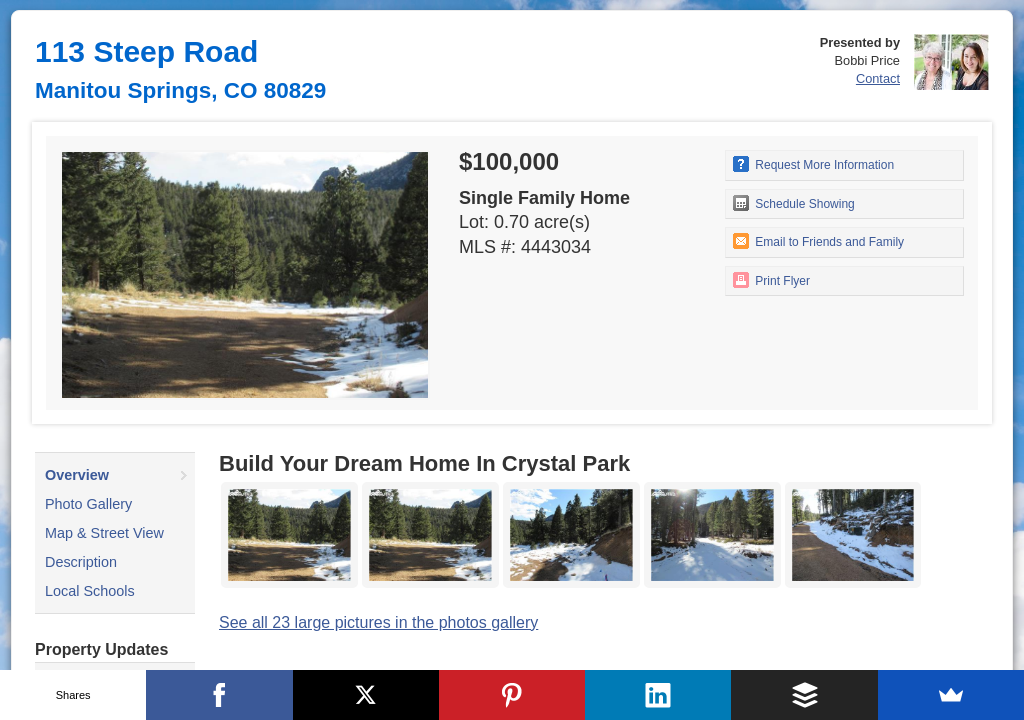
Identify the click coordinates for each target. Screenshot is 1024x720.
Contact (878, 78)
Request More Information (813, 164)
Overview (77, 475)
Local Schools (90, 591)
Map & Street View (104, 533)
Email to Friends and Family (818, 241)
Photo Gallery (88, 504)
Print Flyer (771, 280)
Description (81, 562)
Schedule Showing (794, 203)
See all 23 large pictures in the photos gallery (378, 622)
